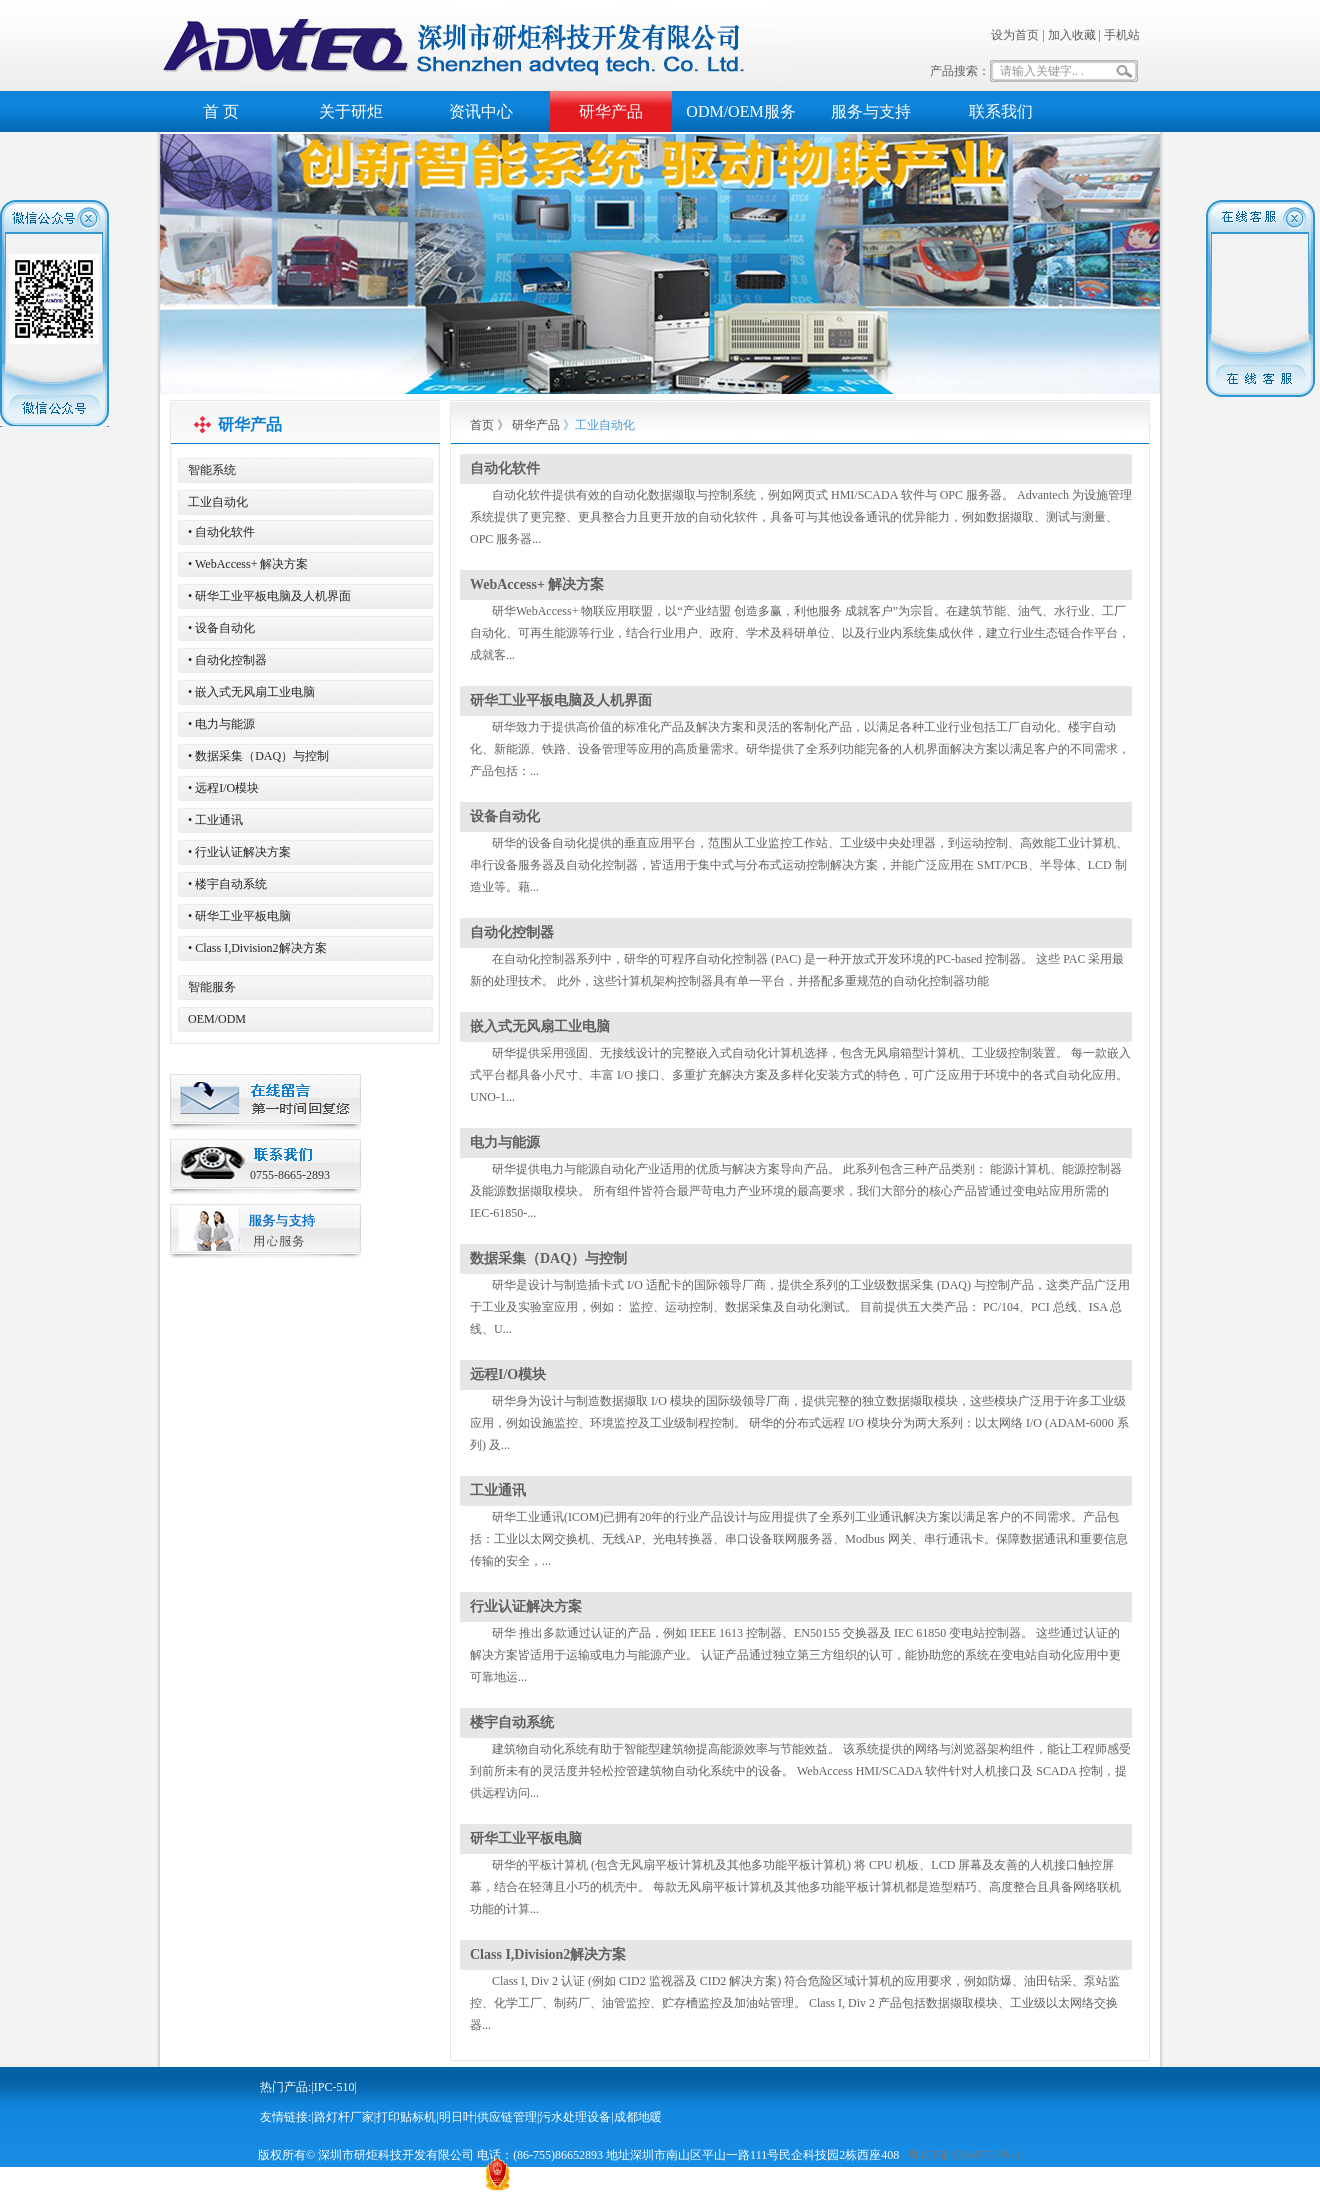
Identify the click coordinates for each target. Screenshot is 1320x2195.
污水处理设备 (575, 2117)
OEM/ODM (217, 1019)
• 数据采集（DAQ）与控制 (258, 756)
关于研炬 (351, 111)
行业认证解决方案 (526, 1606)
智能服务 (212, 987)
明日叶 (457, 2117)
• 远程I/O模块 (223, 788)
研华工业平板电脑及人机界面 (561, 700)
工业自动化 (218, 502)
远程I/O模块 (508, 1374)
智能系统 (212, 470)
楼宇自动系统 (512, 1722)
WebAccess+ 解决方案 (537, 584)
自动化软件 (505, 468)
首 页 (221, 111)
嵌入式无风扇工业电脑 (540, 1026)
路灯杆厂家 (344, 2117)
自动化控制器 (512, 932)
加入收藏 (1072, 35)
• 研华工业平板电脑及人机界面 (269, 596)
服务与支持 (871, 111)
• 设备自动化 (221, 628)
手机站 (1122, 35)
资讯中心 (481, 111)
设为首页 (1015, 35)
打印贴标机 (406, 2117)
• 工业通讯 (215, 820)
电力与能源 (505, 1142)
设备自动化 (505, 816)
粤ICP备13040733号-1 (964, 2155)
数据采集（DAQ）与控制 (548, 1258)
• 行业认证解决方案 (239, 852)
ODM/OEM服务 (740, 111)
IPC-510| (335, 2087)
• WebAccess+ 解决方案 (248, 564)
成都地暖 (638, 2117)
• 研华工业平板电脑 (239, 916)
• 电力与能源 (221, 724)
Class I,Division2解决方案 (548, 1954)
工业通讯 (498, 1490)
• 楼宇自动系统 (227, 884)
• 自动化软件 (221, 532)
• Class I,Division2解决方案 (257, 948)
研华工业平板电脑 (526, 1838)
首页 (482, 425)
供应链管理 (507, 2117)
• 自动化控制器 (227, 660)
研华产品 (611, 111)
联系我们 (1001, 111)
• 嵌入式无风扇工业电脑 (251, 692)
